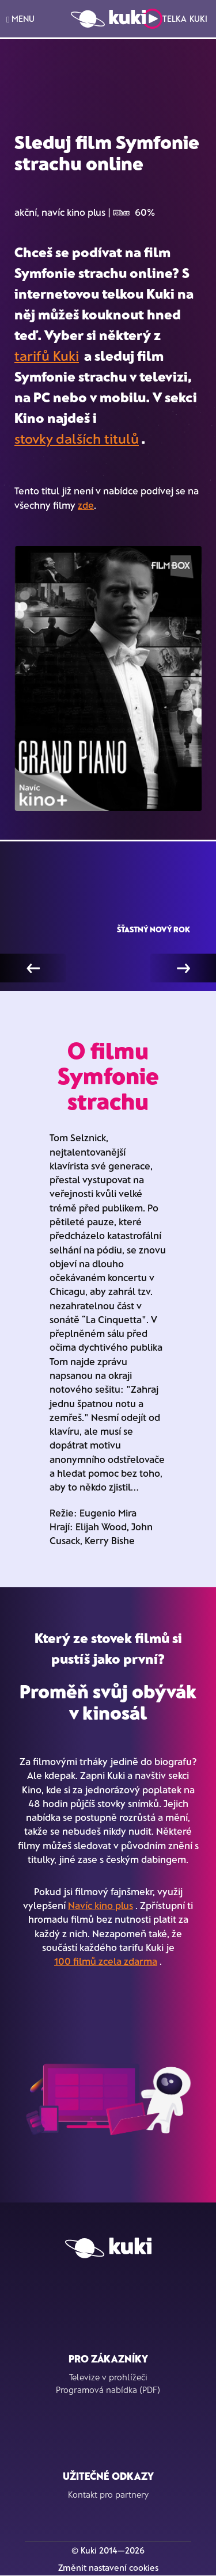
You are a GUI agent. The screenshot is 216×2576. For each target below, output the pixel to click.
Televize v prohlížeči (108, 2377)
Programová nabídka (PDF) (108, 2389)
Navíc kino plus (100, 1905)
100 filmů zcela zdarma (105, 1961)
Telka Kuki (174, 19)
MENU (20, 18)
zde (86, 504)
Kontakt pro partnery (108, 2494)
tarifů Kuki (46, 355)
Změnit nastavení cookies (108, 2567)
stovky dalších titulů (76, 438)
